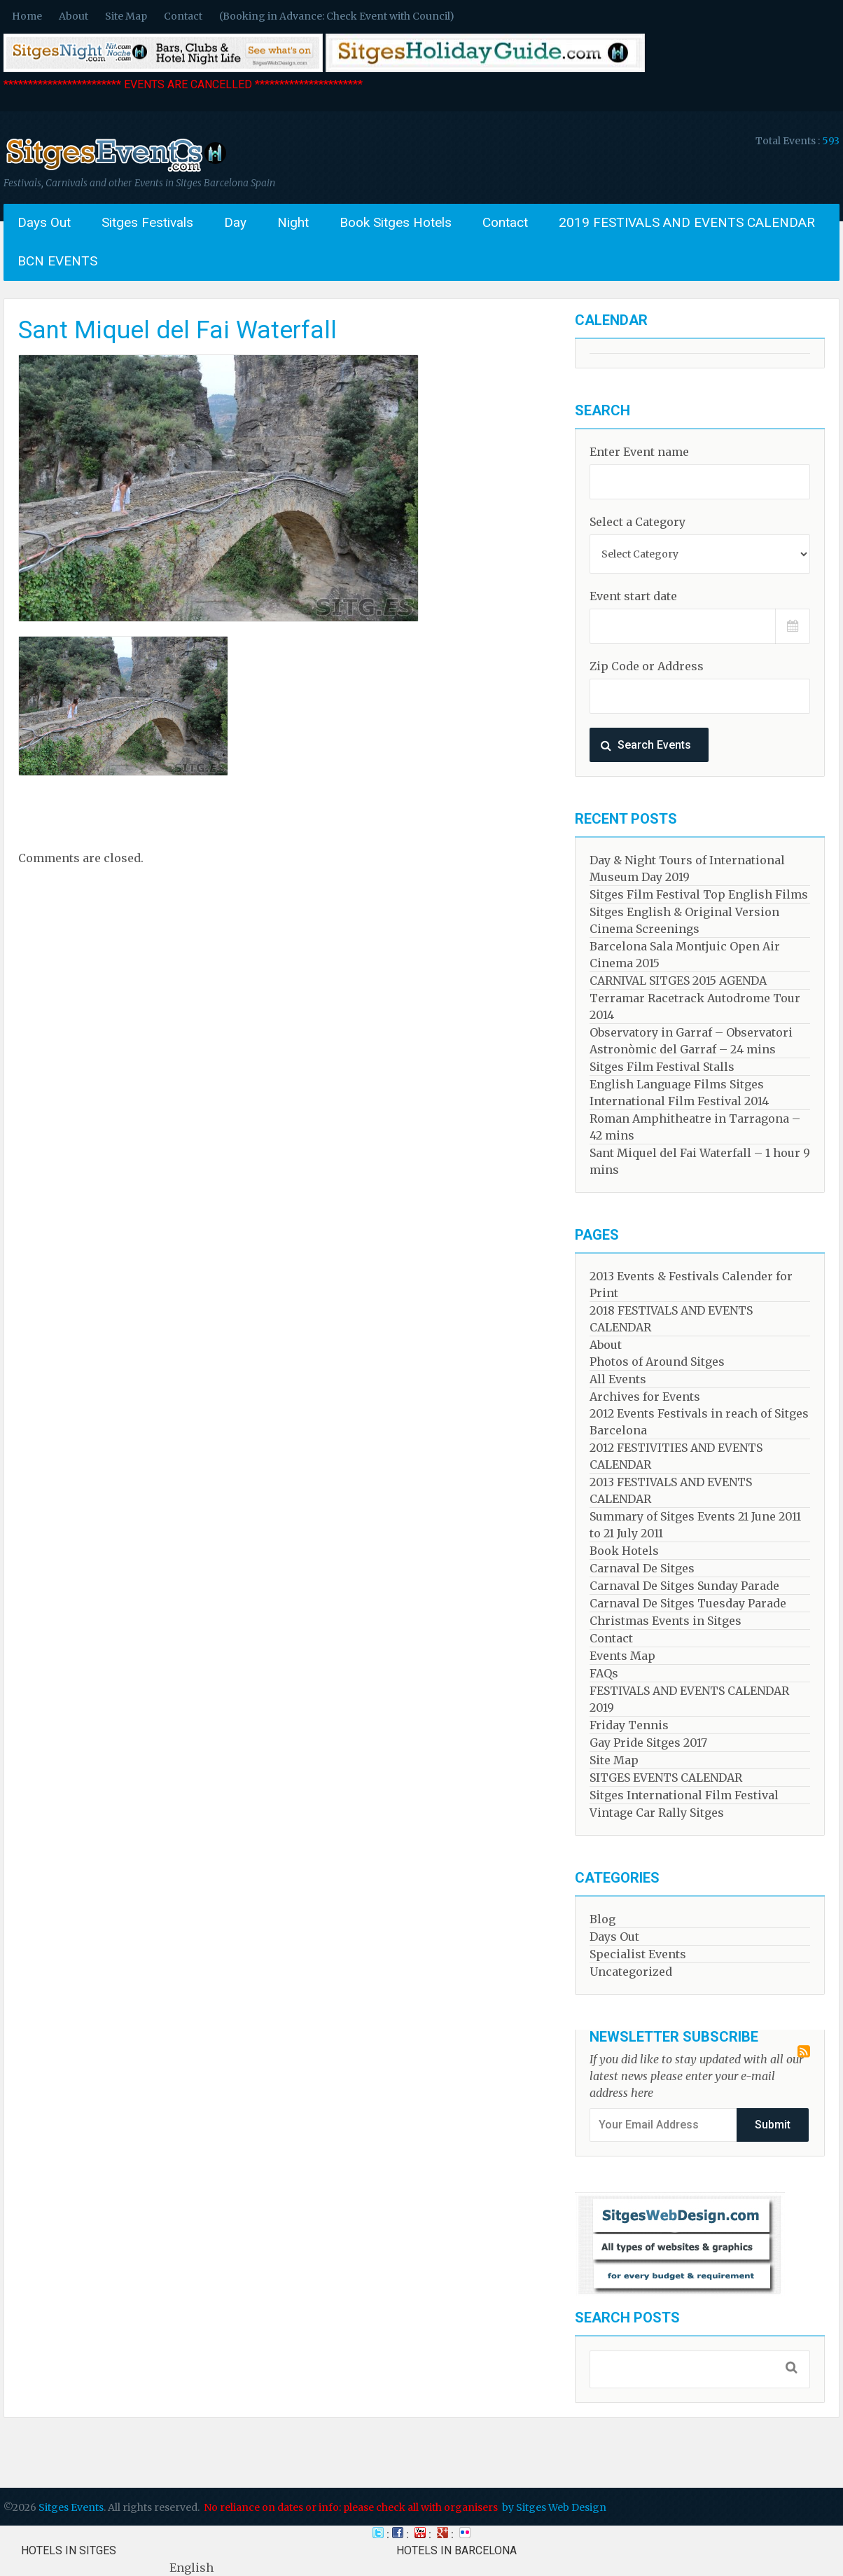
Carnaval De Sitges (642, 1568)
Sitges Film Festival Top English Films (699, 894)
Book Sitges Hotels (396, 222)
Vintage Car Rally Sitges (657, 1813)
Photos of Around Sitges (657, 1362)
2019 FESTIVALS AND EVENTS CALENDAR (687, 222)
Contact (183, 16)
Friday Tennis (629, 1725)
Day (235, 222)
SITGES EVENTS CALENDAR (666, 1778)
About (73, 16)
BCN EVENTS (57, 261)
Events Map (622, 1656)
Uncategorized (631, 1972)
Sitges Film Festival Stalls (662, 1067)
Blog (602, 1919)
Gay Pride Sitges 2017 (648, 1743)
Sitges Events (71, 2507)
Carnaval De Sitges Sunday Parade (684, 1586)
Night (293, 222)
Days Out (44, 222)
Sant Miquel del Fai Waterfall (177, 330)
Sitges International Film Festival (684, 1795)
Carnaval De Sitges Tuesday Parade (688, 1603)
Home (27, 16)
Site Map (126, 16)
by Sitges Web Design (554, 2507)
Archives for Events (645, 1397)
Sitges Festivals (147, 222)
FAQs (604, 1673)
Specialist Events (638, 1954)
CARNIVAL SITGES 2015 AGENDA (678, 981)
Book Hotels (624, 1551)
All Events (618, 1379)
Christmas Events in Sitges (665, 1621)
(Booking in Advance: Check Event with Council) (336, 16)
